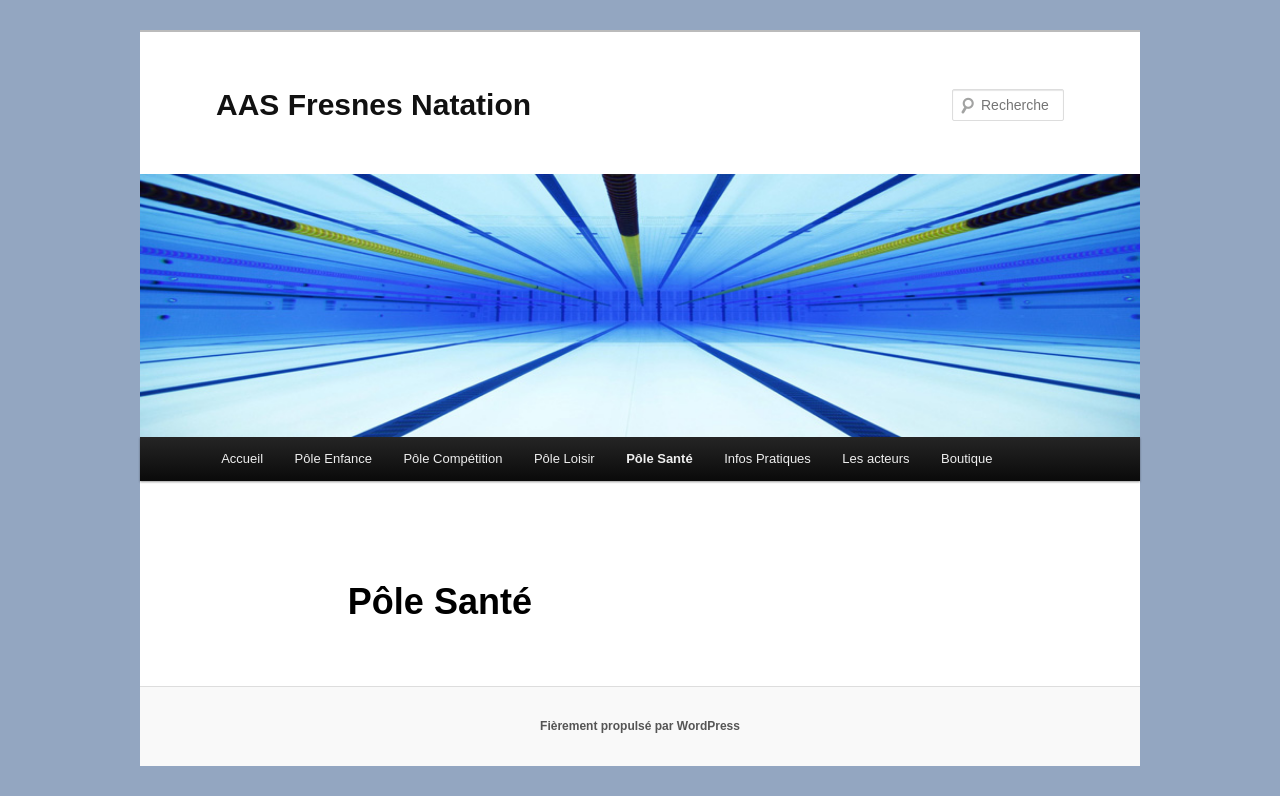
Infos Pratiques (767, 458)
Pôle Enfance (333, 458)
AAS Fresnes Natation (373, 104)
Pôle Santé (659, 458)
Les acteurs (875, 458)
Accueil (242, 458)
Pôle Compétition (452, 458)
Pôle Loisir (564, 458)
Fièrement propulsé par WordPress (640, 726)
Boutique (966, 458)
